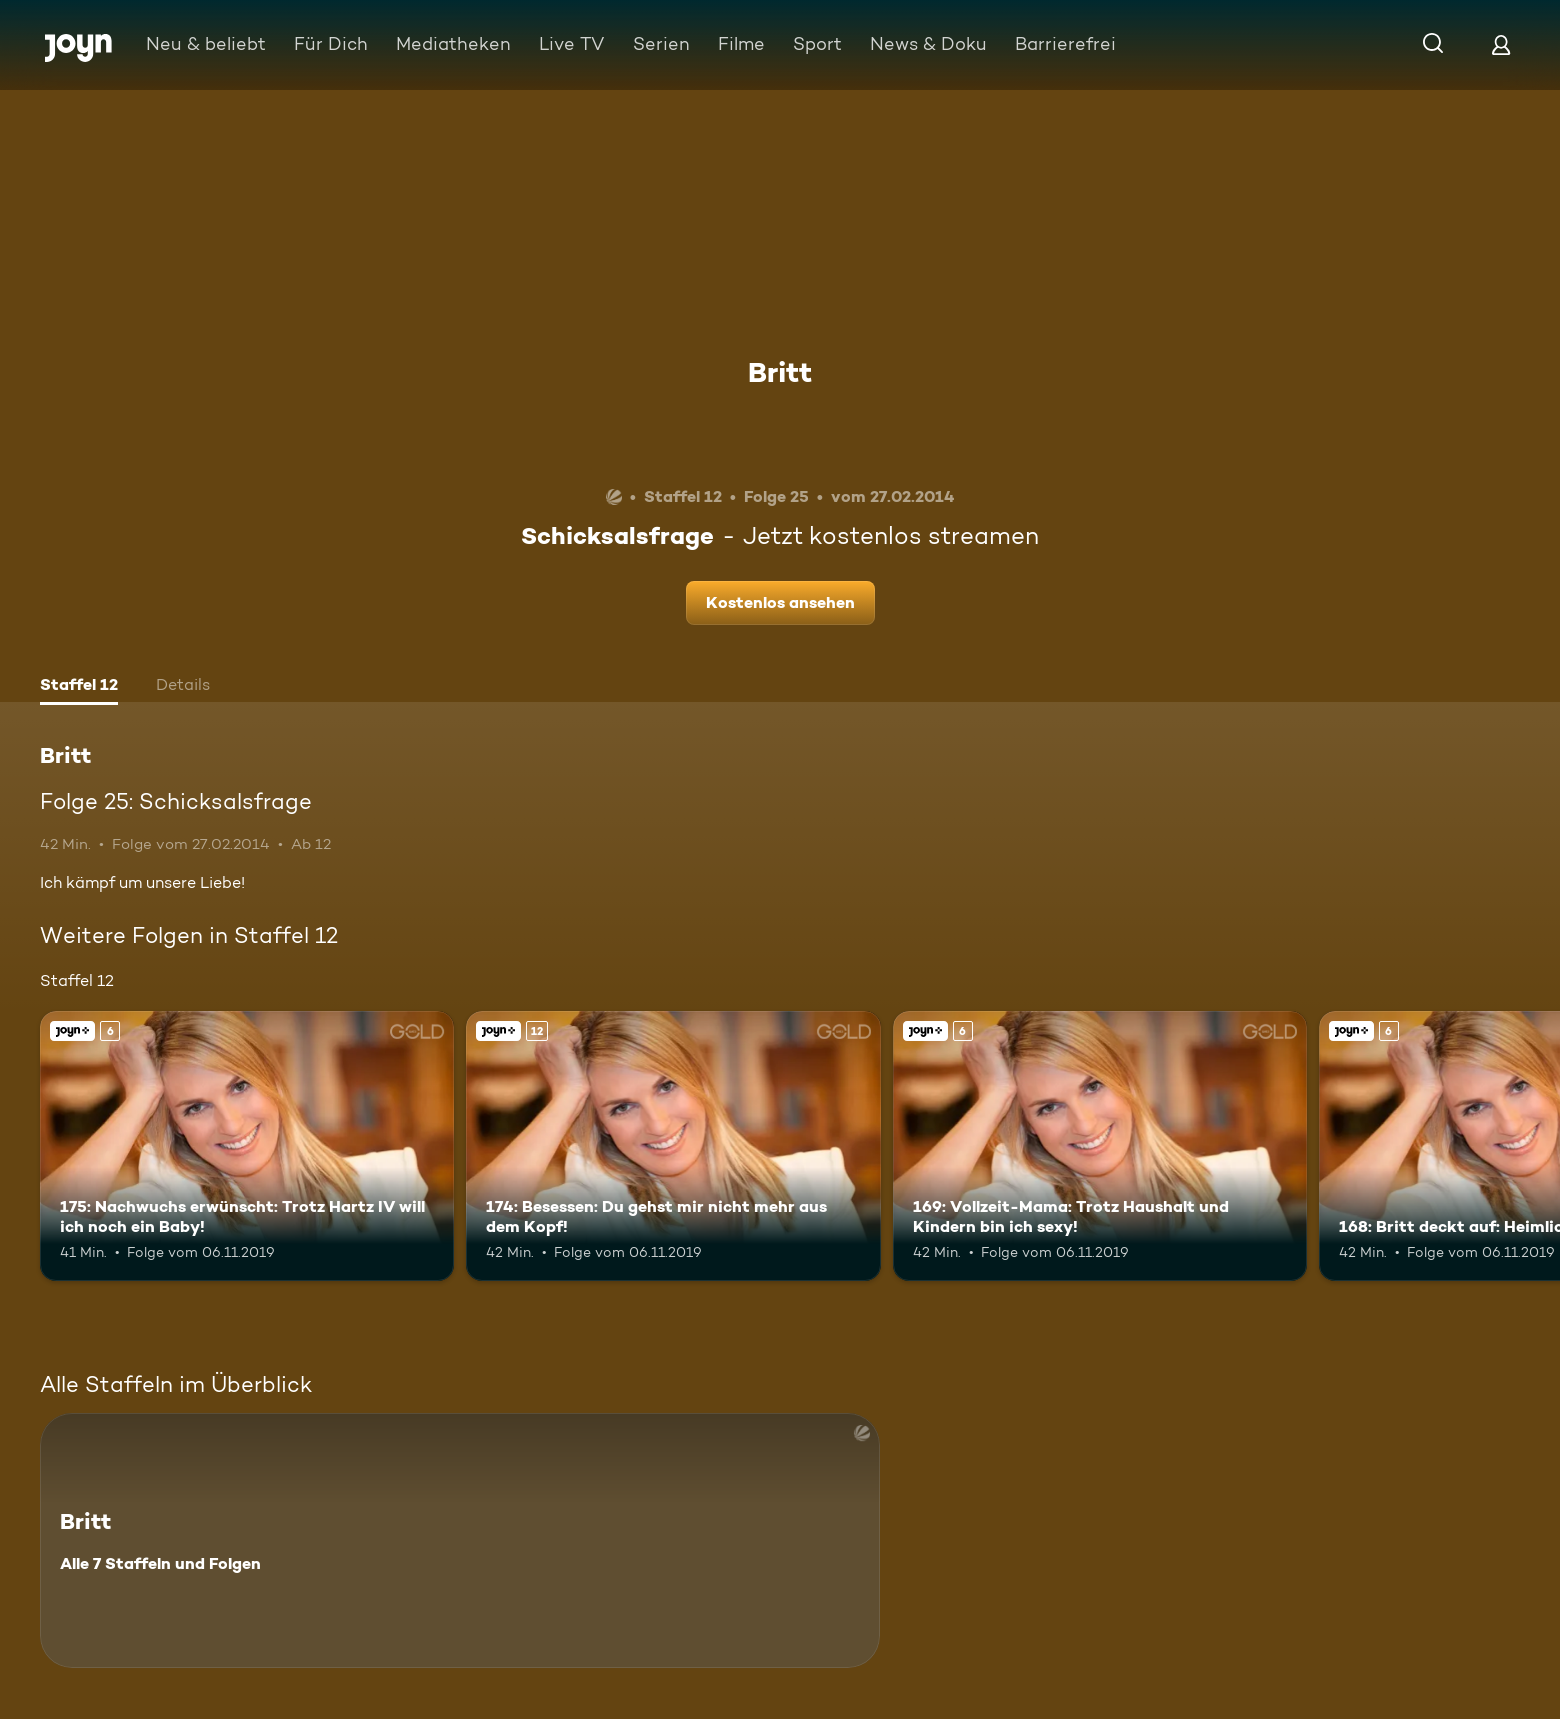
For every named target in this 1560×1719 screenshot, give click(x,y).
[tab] (79, 687)
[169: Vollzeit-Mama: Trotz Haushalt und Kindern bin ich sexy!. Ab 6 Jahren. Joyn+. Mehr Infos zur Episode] (1100, 1145)
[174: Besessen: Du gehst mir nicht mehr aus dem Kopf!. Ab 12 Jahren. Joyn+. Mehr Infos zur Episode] (673, 1145)
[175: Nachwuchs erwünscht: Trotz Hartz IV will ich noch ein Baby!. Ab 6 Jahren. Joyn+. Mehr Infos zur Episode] (247, 1145)
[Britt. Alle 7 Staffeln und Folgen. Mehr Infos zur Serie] (460, 1540)
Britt (780, 372)
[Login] (1501, 44)
